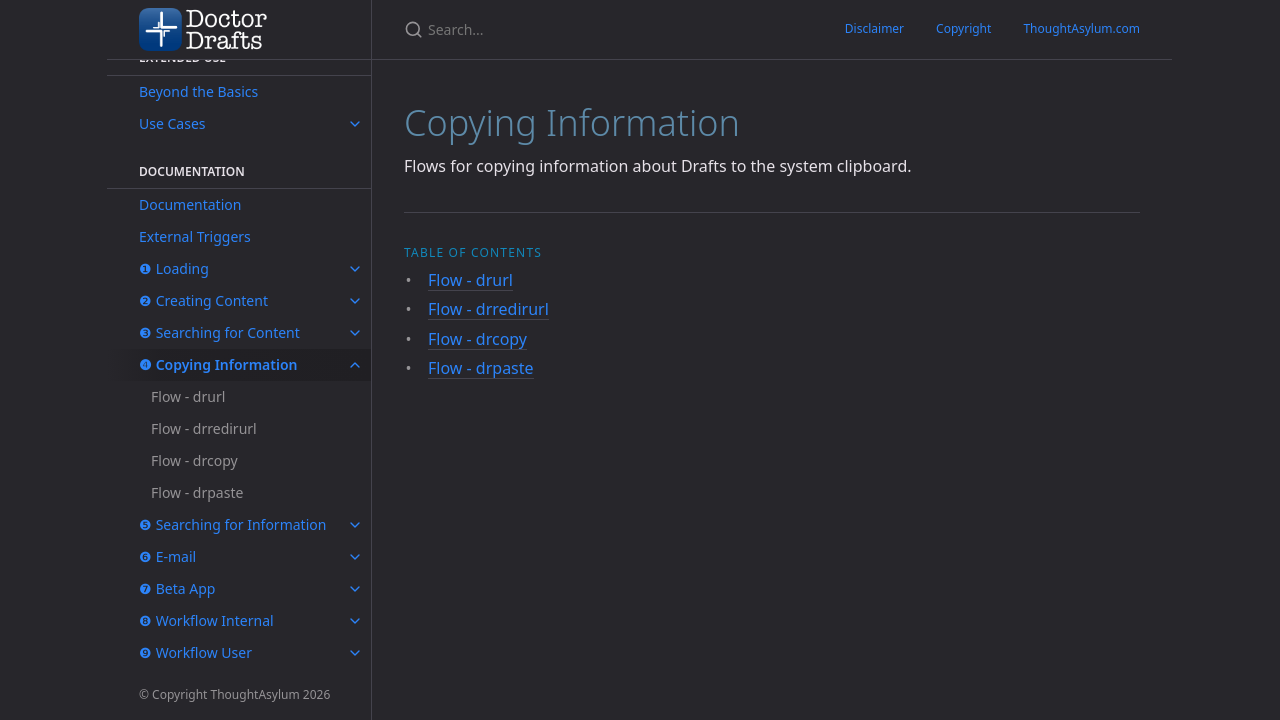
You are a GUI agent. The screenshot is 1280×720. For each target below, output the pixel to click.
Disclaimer (874, 28)
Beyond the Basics (198, 91)
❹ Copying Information (218, 364)
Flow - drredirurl (204, 428)
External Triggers (195, 236)
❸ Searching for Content (219, 332)
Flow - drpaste (197, 492)
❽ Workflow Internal (206, 620)
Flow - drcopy (194, 460)
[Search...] (486, 29)
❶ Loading (174, 268)
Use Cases (172, 123)
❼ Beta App (177, 588)
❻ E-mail (167, 556)
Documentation (190, 204)
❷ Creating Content (203, 300)
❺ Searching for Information (232, 524)
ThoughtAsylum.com (1081, 28)
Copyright (963, 28)
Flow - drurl (188, 396)
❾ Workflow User (195, 652)
